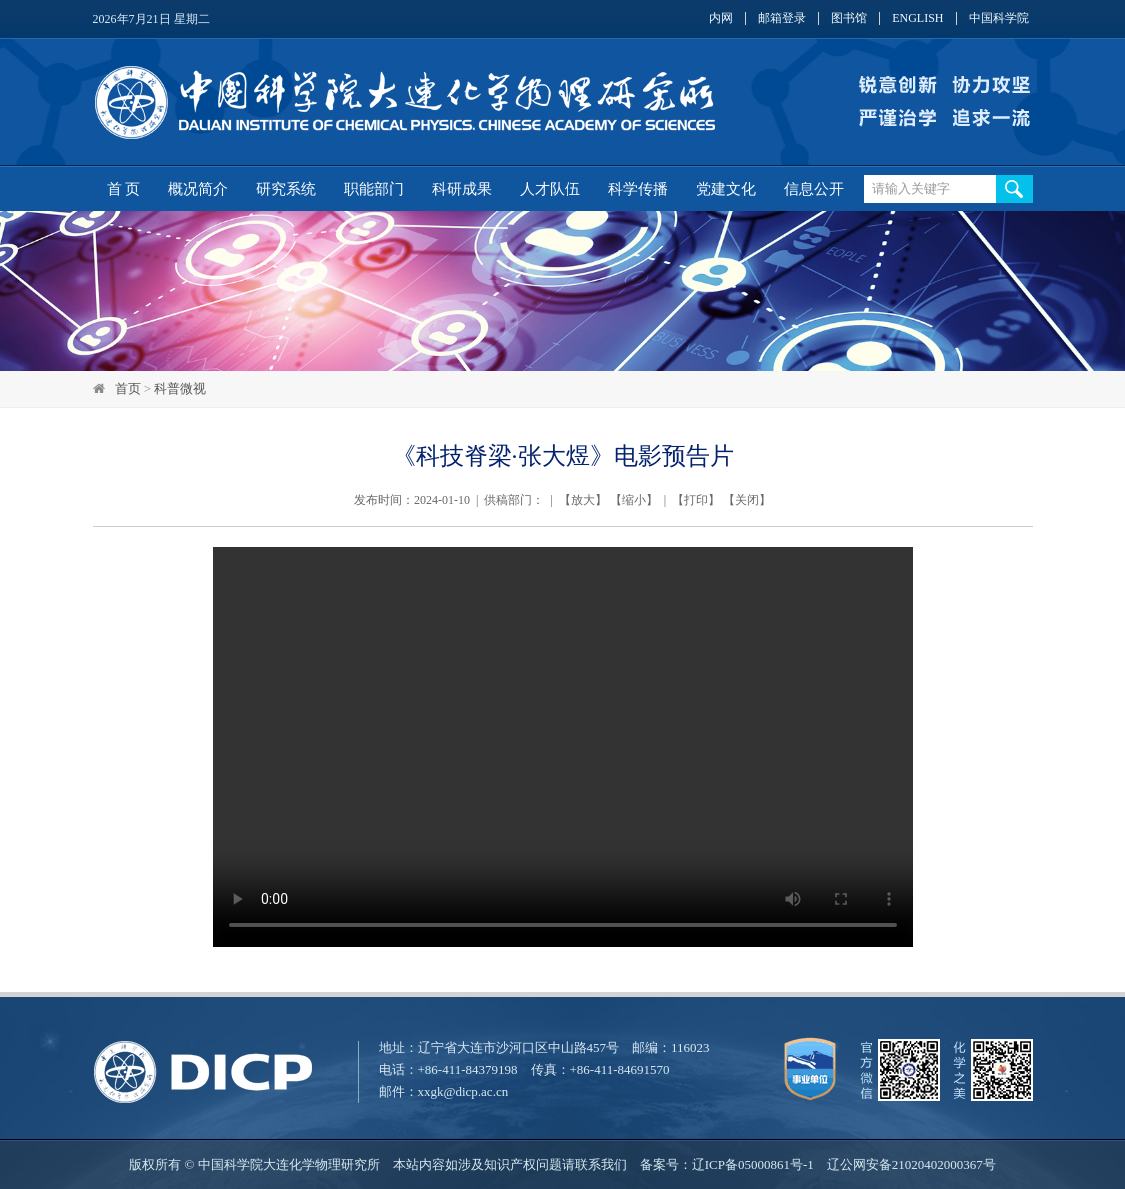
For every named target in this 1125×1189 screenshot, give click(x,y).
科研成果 (462, 189)
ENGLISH (917, 18)
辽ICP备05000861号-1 (753, 1164)
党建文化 (726, 189)
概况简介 (198, 189)
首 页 (124, 189)
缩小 (634, 500)
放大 (583, 500)
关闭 (747, 500)
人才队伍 (550, 189)
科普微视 (180, 388)
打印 (696, 500)
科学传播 (638, 189)
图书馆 (849, 18)
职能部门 (374, 189)
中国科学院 (999, 18)
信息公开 (814, 189)
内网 (721, 18)
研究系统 (286, 189)
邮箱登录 (782, 18)
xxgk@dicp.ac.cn (463, 1091)
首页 (128, 388)
